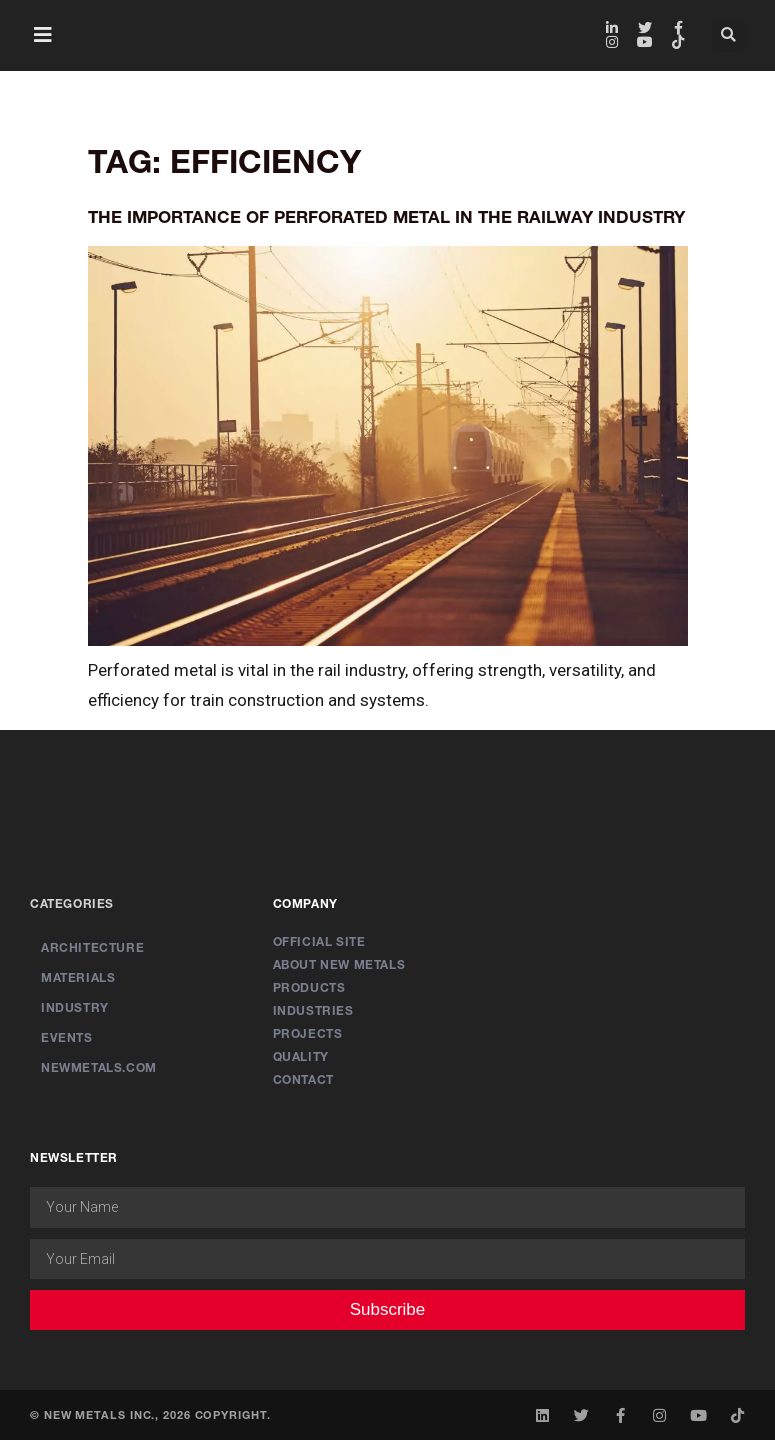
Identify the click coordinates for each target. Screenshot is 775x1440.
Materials (78, 977)
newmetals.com (99, 1067)
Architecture (92, 947)
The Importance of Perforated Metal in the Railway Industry (386, 216)
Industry (75, 1007)
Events (67, 1037)
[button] (43, 35)
